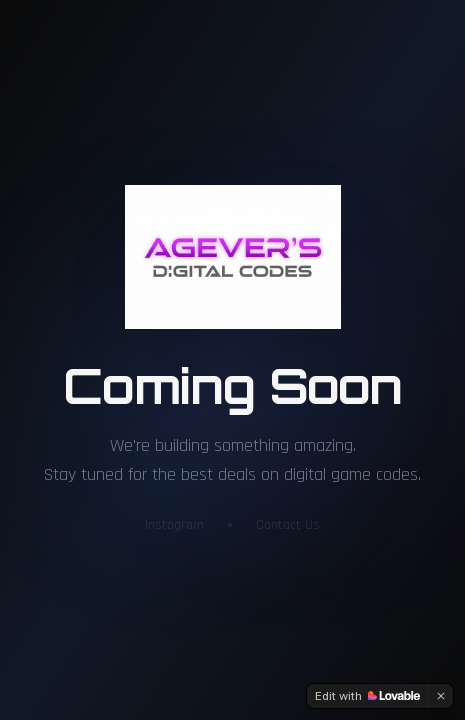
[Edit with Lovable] (367, 696)
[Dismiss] (441, 696)
